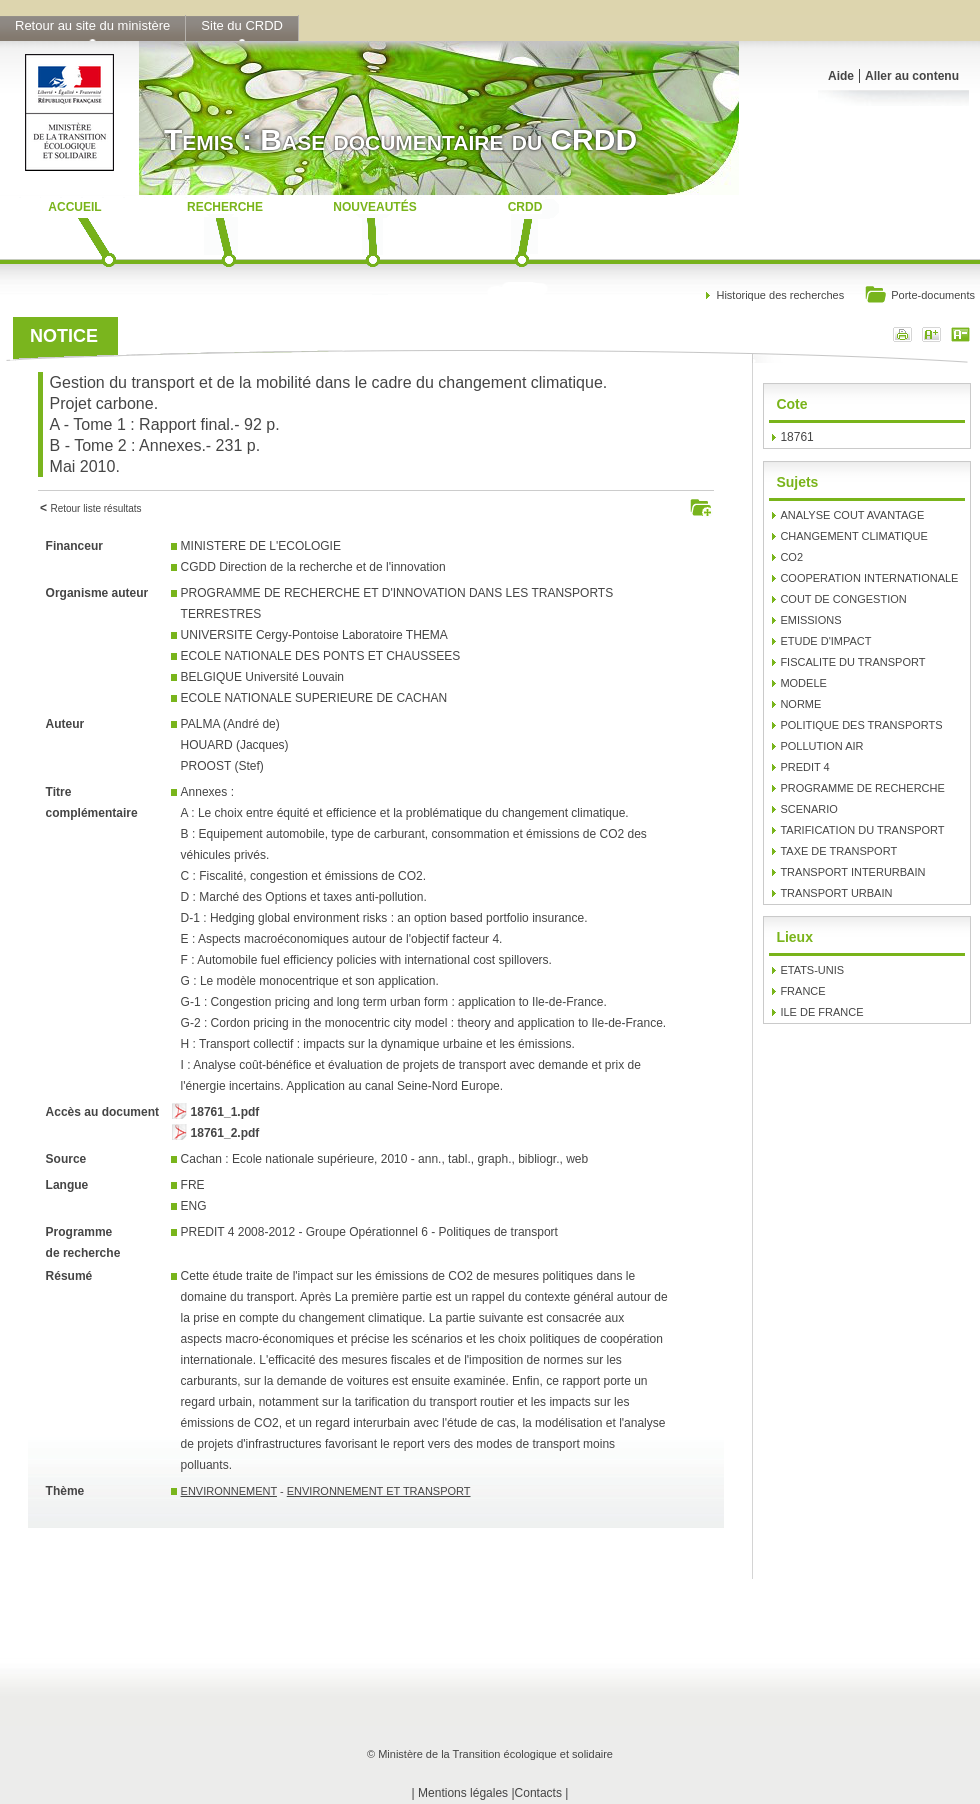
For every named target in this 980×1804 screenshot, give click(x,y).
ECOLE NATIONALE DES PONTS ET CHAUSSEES (321, 656)
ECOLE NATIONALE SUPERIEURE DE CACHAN (314, 698)
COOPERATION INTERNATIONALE (869, 578)
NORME (800, 704)
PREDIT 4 (804, 767)
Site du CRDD (242, 25)
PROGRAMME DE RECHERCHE (862, 788)
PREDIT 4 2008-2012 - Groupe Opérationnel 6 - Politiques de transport (369, 1232)
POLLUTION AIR (821, 746)
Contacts (538, 1793)
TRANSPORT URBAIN (836, 893)
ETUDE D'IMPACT (825, 641)
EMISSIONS (810, 620)
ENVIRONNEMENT (229, 1491)
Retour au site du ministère (92, 25)
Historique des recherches (780, 295)
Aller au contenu (912, 76)
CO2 (791, 557)
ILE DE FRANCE (821, 1012)
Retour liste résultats (95, 508)
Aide (841, 76)
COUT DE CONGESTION (843, 599)
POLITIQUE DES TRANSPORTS (861, 725)
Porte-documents (919, 296)
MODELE (803, 683)
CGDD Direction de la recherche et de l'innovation (313, 567)
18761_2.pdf (225, 1133)
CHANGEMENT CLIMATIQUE (854, 536)
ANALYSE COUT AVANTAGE (852, 515)
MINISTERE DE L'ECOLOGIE (261, 546)
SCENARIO (808, 809)
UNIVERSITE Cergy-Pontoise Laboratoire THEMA (314, 635)
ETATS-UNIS (812, 970)
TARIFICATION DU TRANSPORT (862, 830)
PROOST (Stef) (222, 766)
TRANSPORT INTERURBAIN (852, 872)
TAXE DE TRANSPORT (838, 851)
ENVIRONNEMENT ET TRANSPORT (379, 1491)
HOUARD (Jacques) (235, 745)
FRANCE (802, 991)
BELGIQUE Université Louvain (262, 677)
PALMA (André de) (230, 724)
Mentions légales (463, 1793)
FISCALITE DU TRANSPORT (852, 662)
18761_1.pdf (225, 1112)
